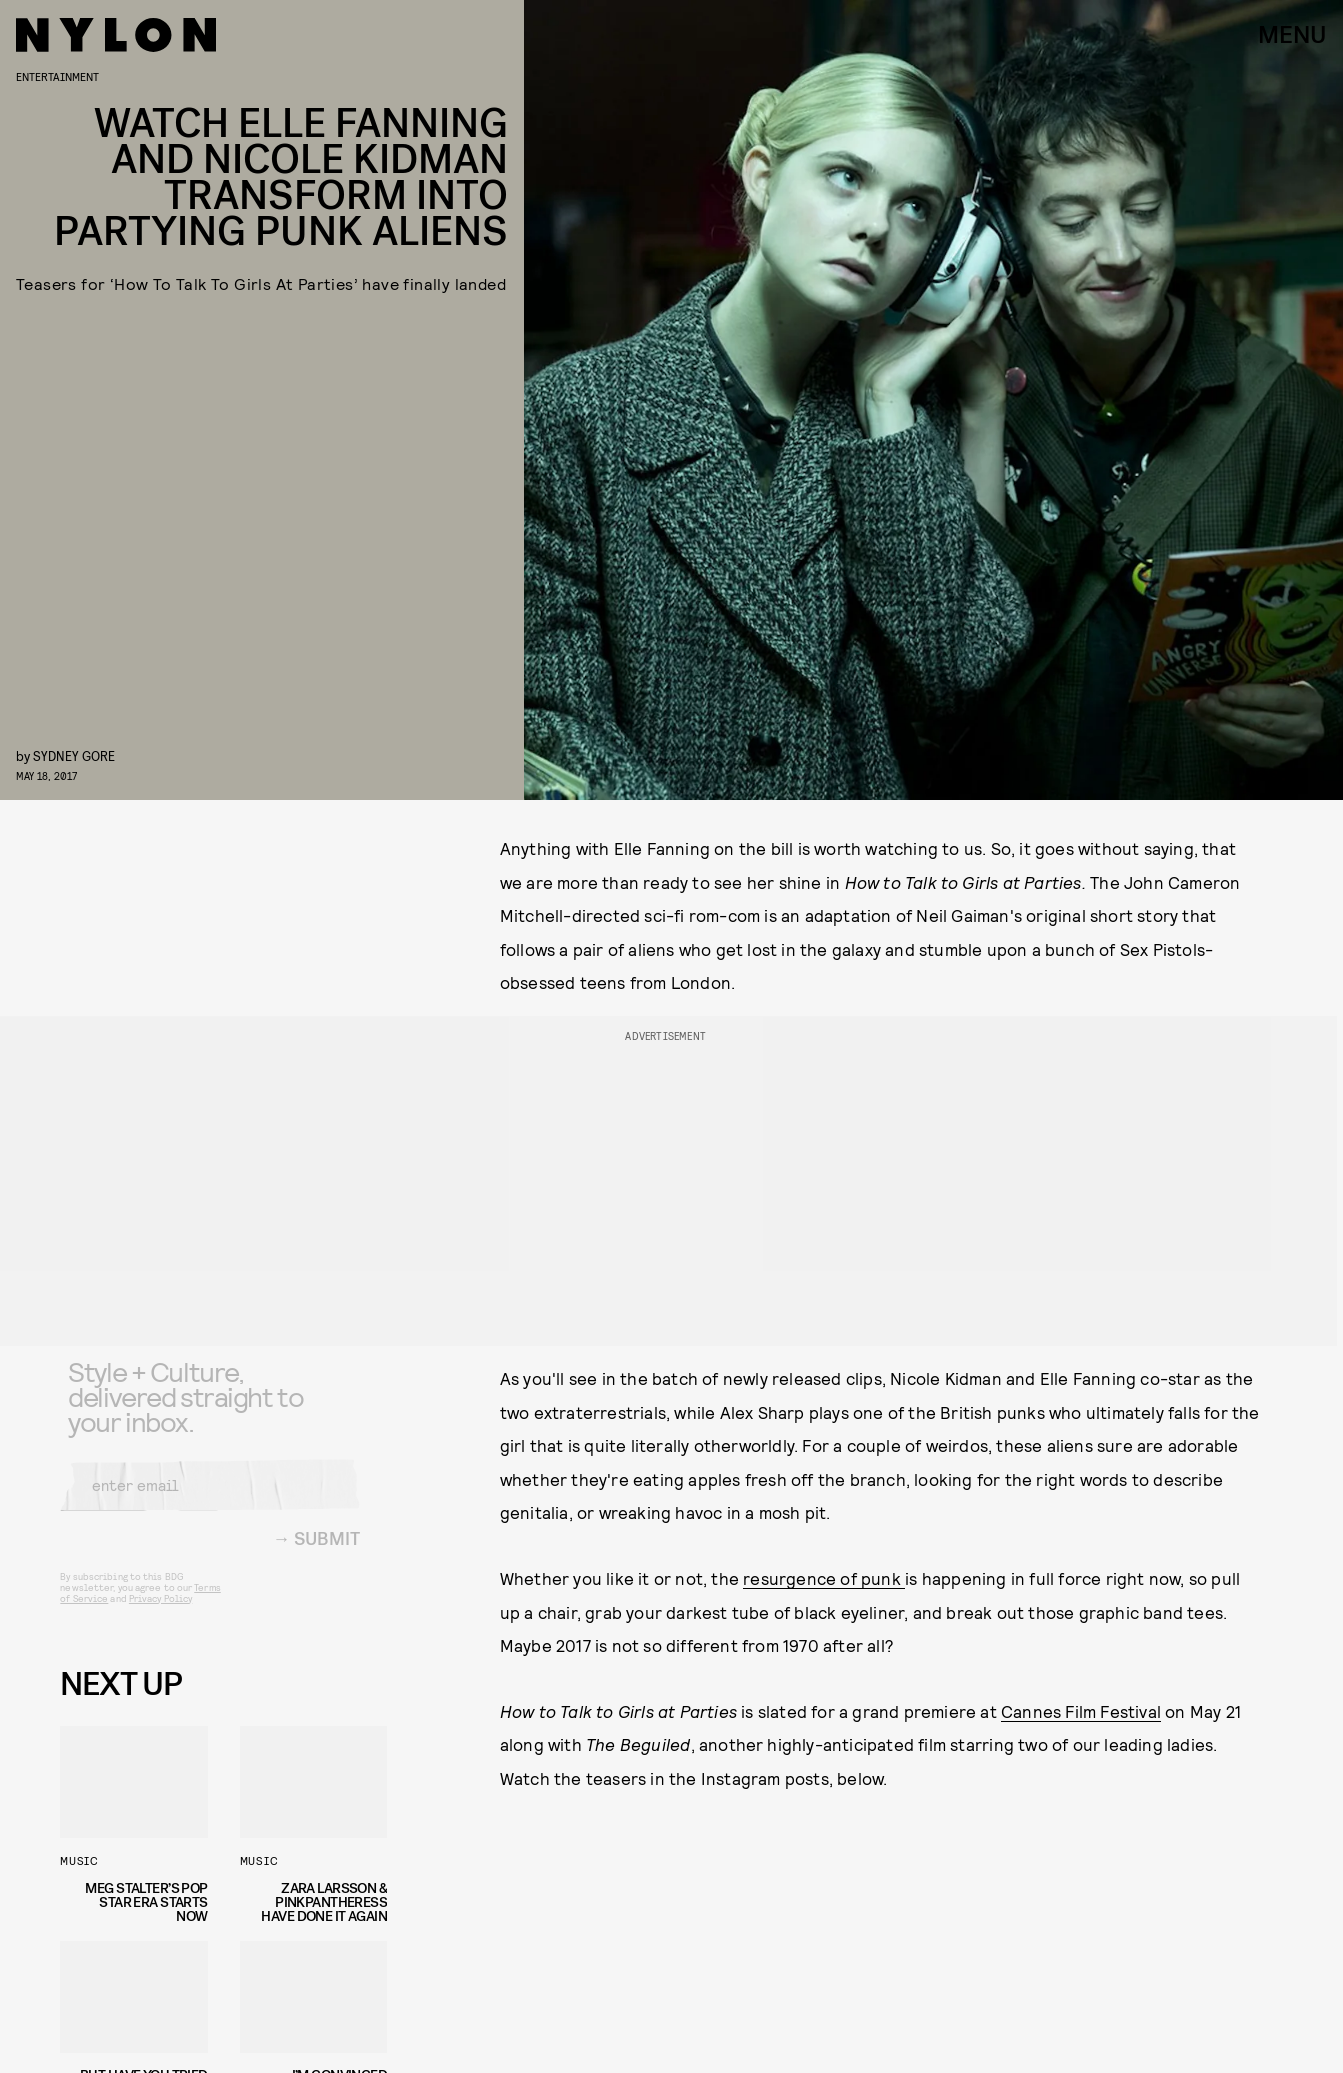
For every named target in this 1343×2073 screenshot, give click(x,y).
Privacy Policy (160, 1613)
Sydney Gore (74, 755)
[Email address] (210, 1500)
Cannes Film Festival (1081, 1711)
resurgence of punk (824, 1578)
